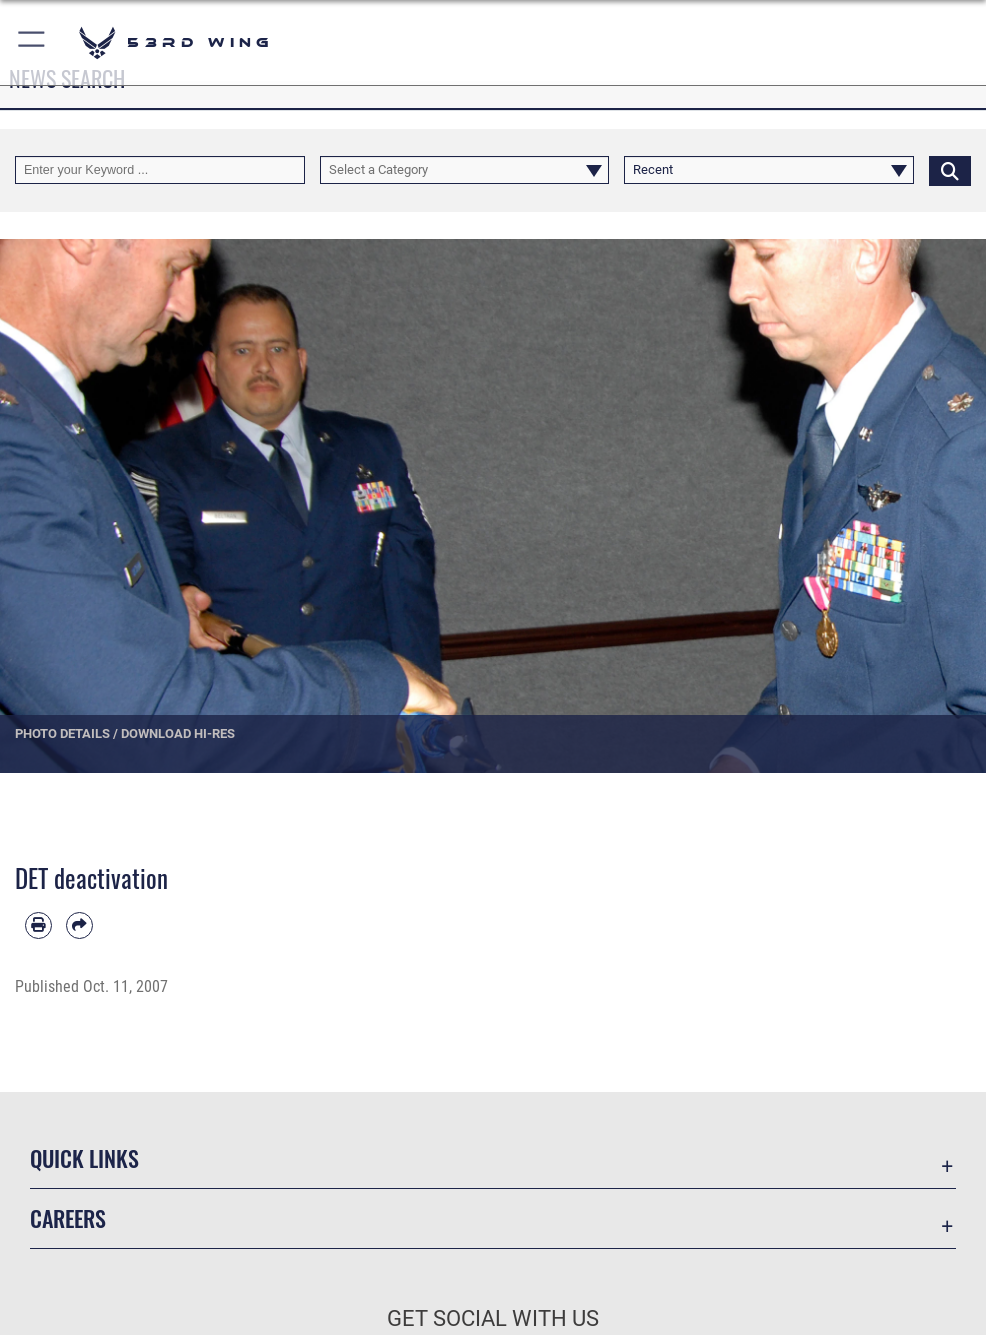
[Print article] (38, 925)
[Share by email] (79, 925)
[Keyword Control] (160, 170)
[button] (32, 42)
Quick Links (84, 1158)
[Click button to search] (950, 170)
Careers (68, 1218)
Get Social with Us (493, 1318)
